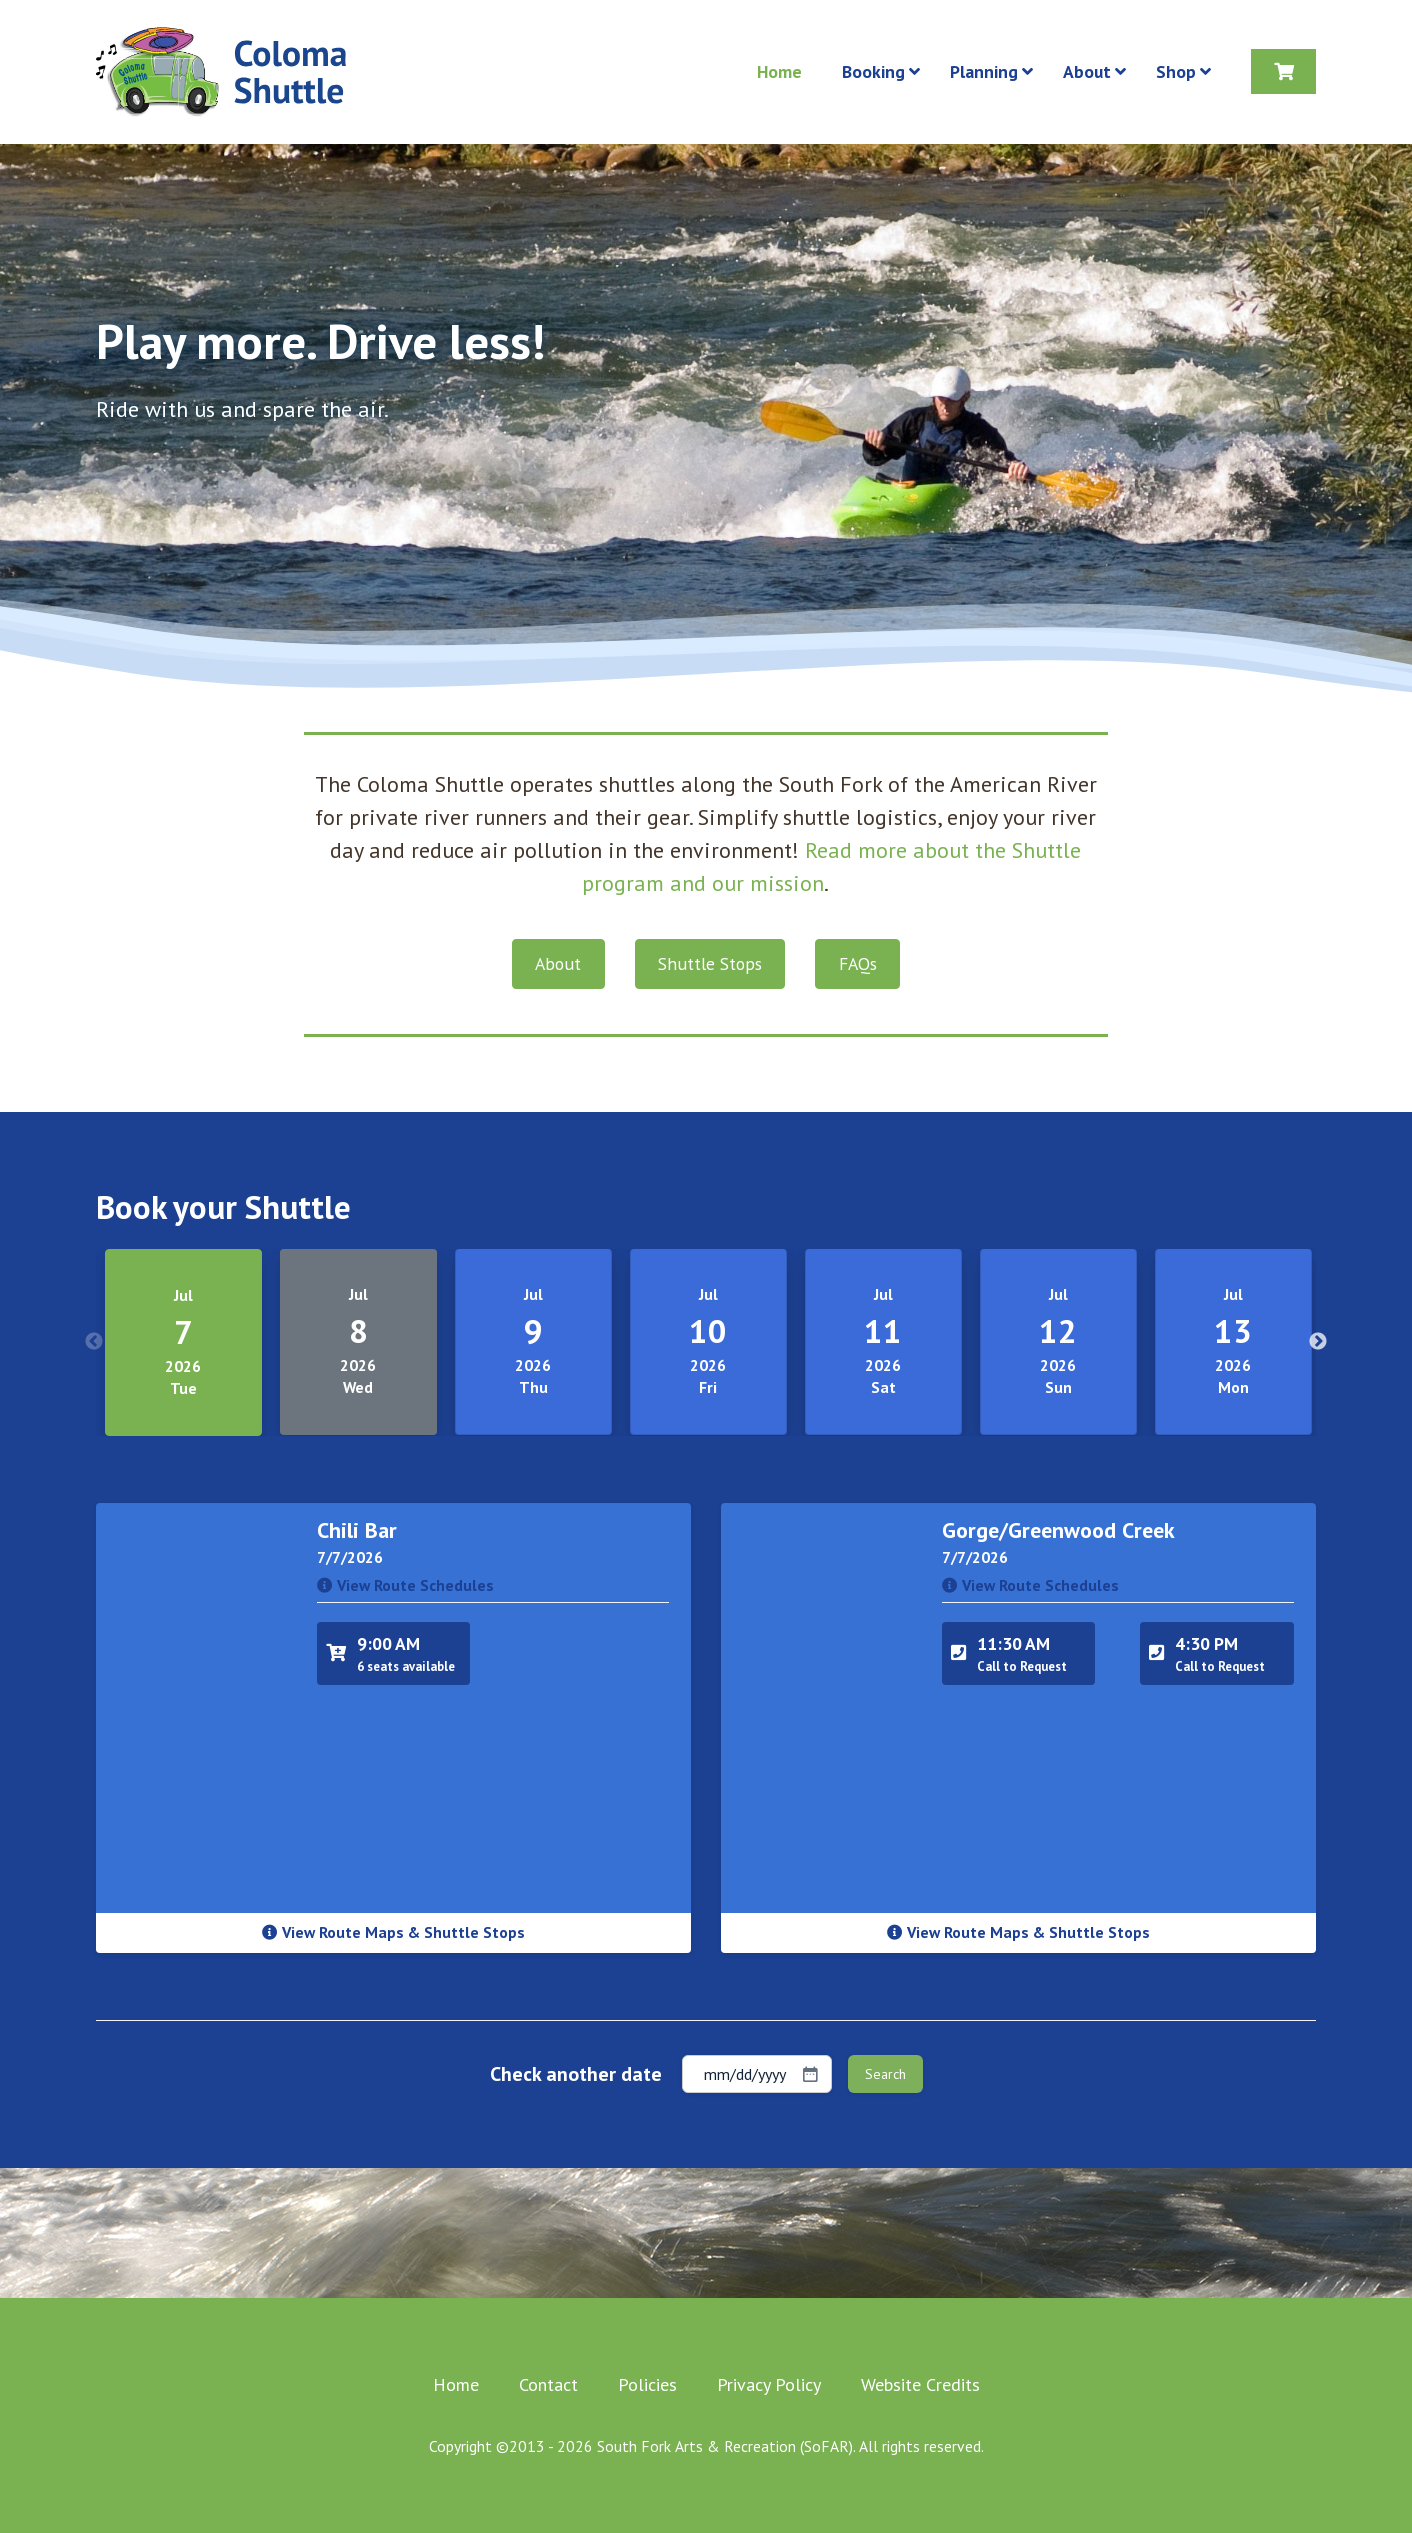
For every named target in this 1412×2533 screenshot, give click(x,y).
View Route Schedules (405, 1585)
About (558, 963)
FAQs (858, 963)
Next (1318, 1342)
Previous (94, 1342)
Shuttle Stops (710, 963)
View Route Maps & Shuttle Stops (393, 1932)
